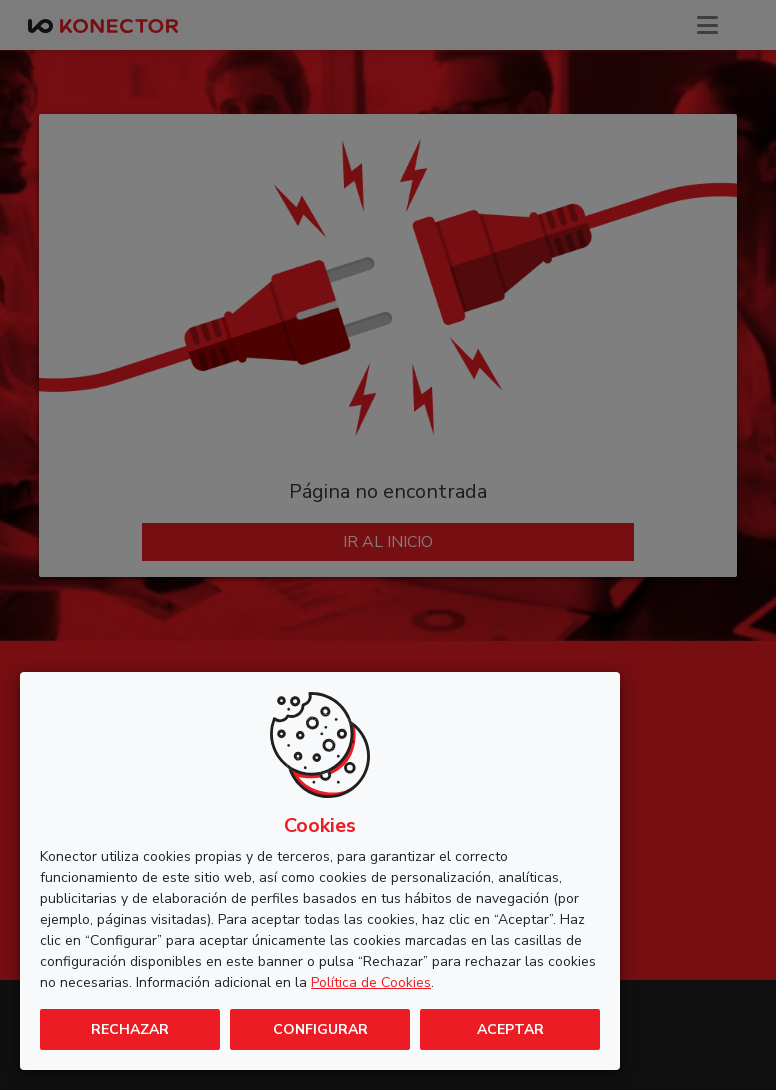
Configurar (320, 1029)
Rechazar (130, 1029)
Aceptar (510, 1029)
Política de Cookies (371, 982)
